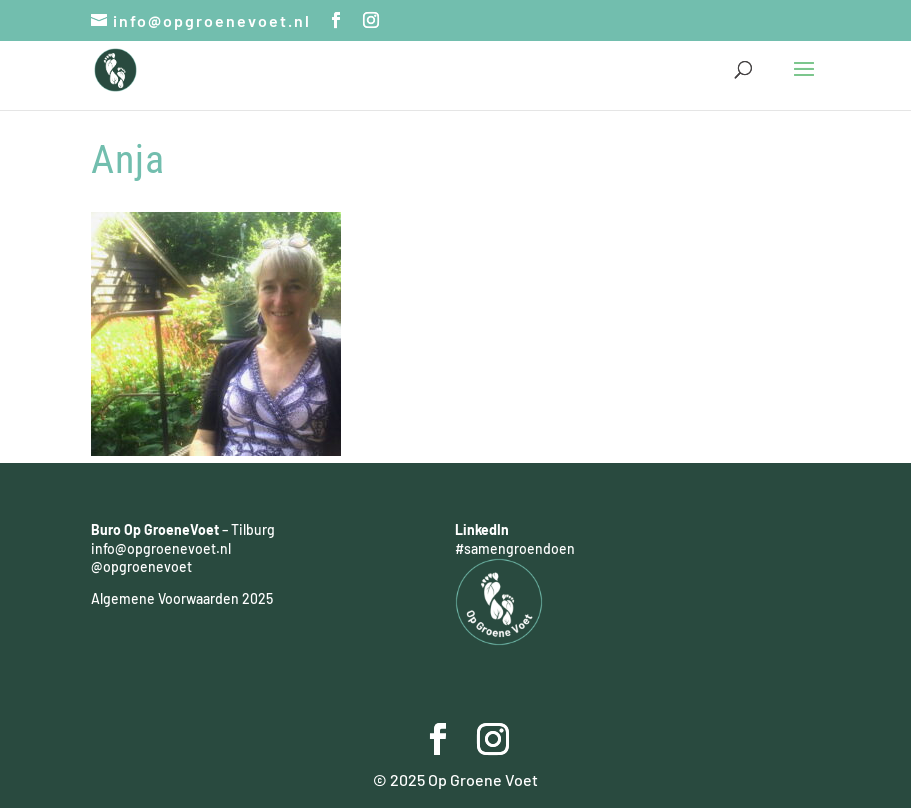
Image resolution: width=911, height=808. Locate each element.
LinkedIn (482, 529)
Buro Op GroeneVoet (155, 529)
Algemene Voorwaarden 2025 (182, 598)
